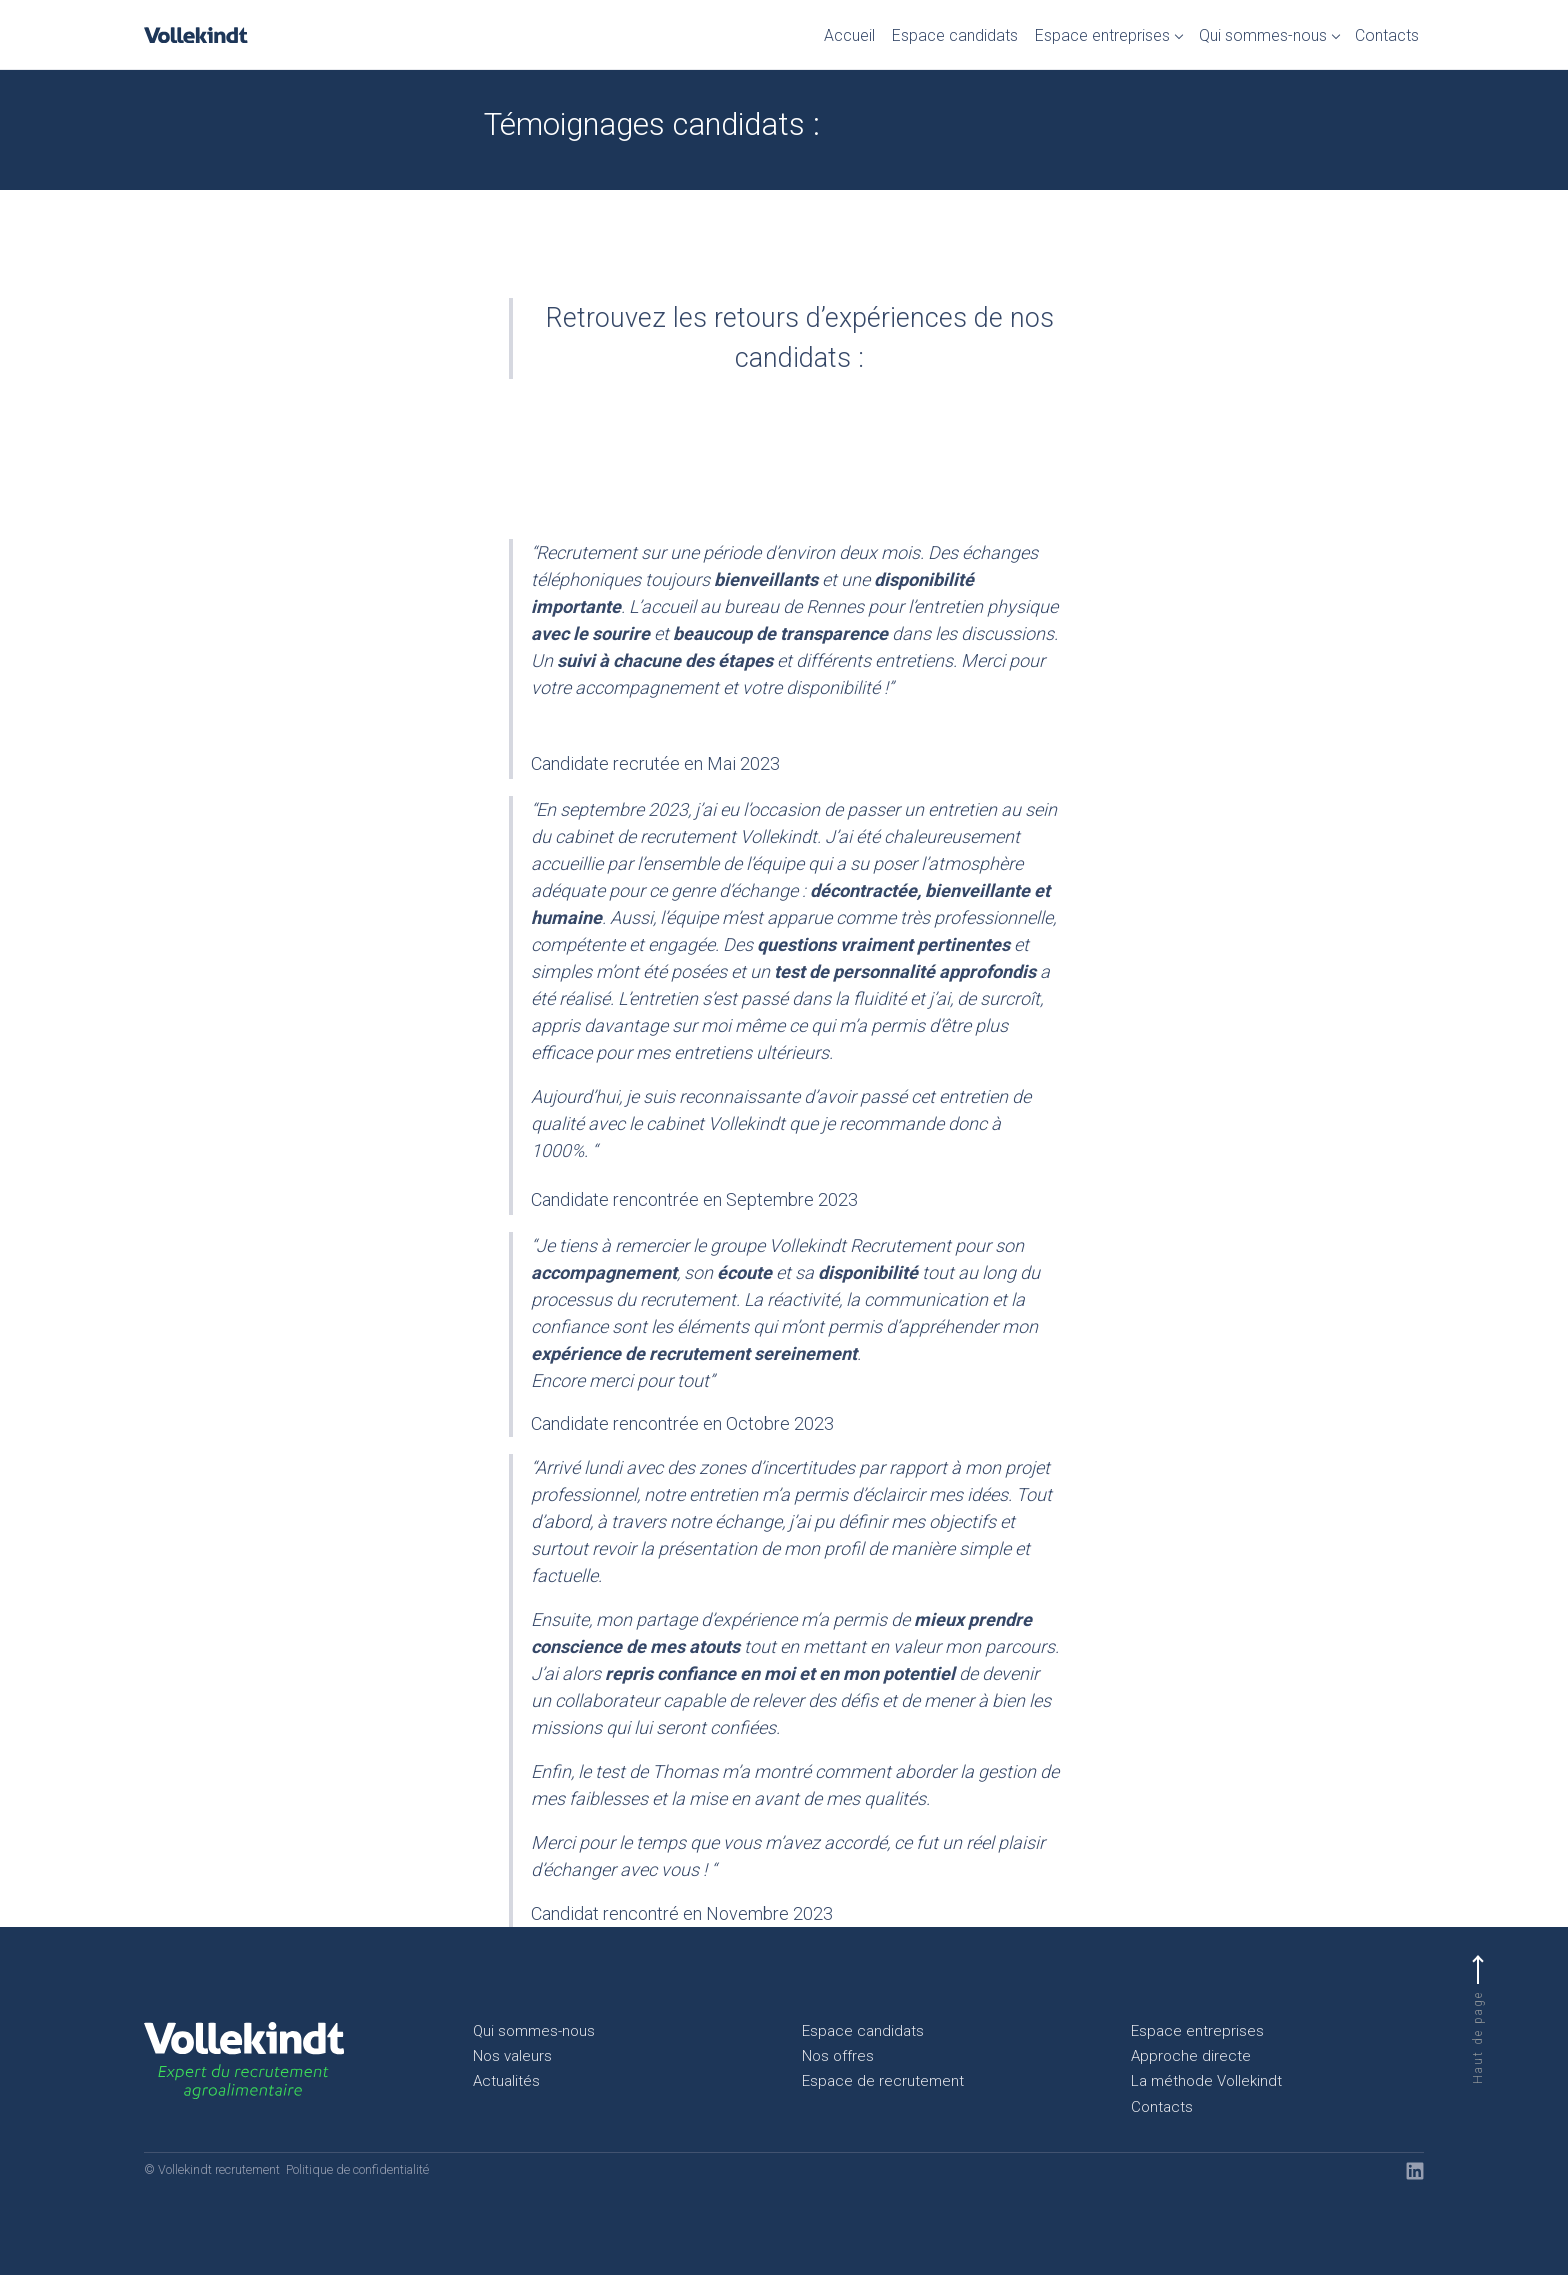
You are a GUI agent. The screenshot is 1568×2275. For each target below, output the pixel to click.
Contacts (1387, 35)
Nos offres (838, 2056)
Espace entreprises (1102, 35)
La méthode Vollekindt (1206, 2081)
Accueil (849, 35)
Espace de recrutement (883, 2081)
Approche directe (1191, 2056)
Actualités (506, 2081)
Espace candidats (955, 35)
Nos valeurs (512, 2056)
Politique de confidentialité (357, 2169)
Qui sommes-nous (1263, 35)
